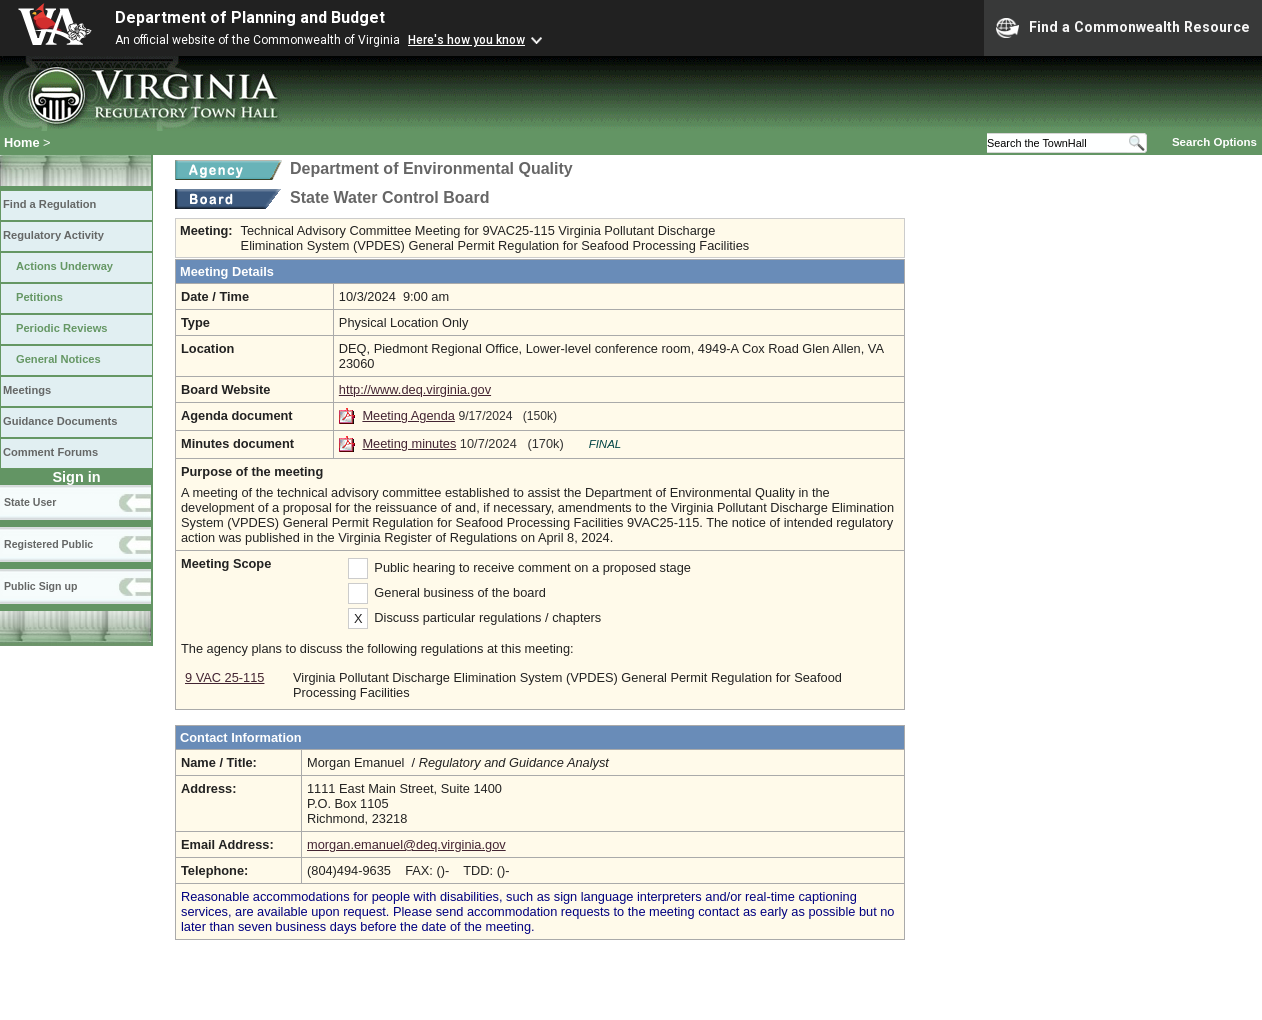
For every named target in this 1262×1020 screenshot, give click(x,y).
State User (30, 502)
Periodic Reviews (62, 328)
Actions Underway (64, 266)
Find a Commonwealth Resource (1123, 28)
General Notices (58, 359)
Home (22, 142)
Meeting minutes (409, 443)
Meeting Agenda (408, 415)
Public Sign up (40, 586)
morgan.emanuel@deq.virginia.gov (406, 844)
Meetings (27, 390)
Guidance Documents (60, 421)
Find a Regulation (49, 204)
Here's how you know (466, 40)
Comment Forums (50, 452)
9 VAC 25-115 (224, 677)
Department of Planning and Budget (250, 17)
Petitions (39, 297)
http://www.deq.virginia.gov (415, 389)
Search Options (1214, 142)
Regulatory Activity (53, 235)
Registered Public (48, 544)
